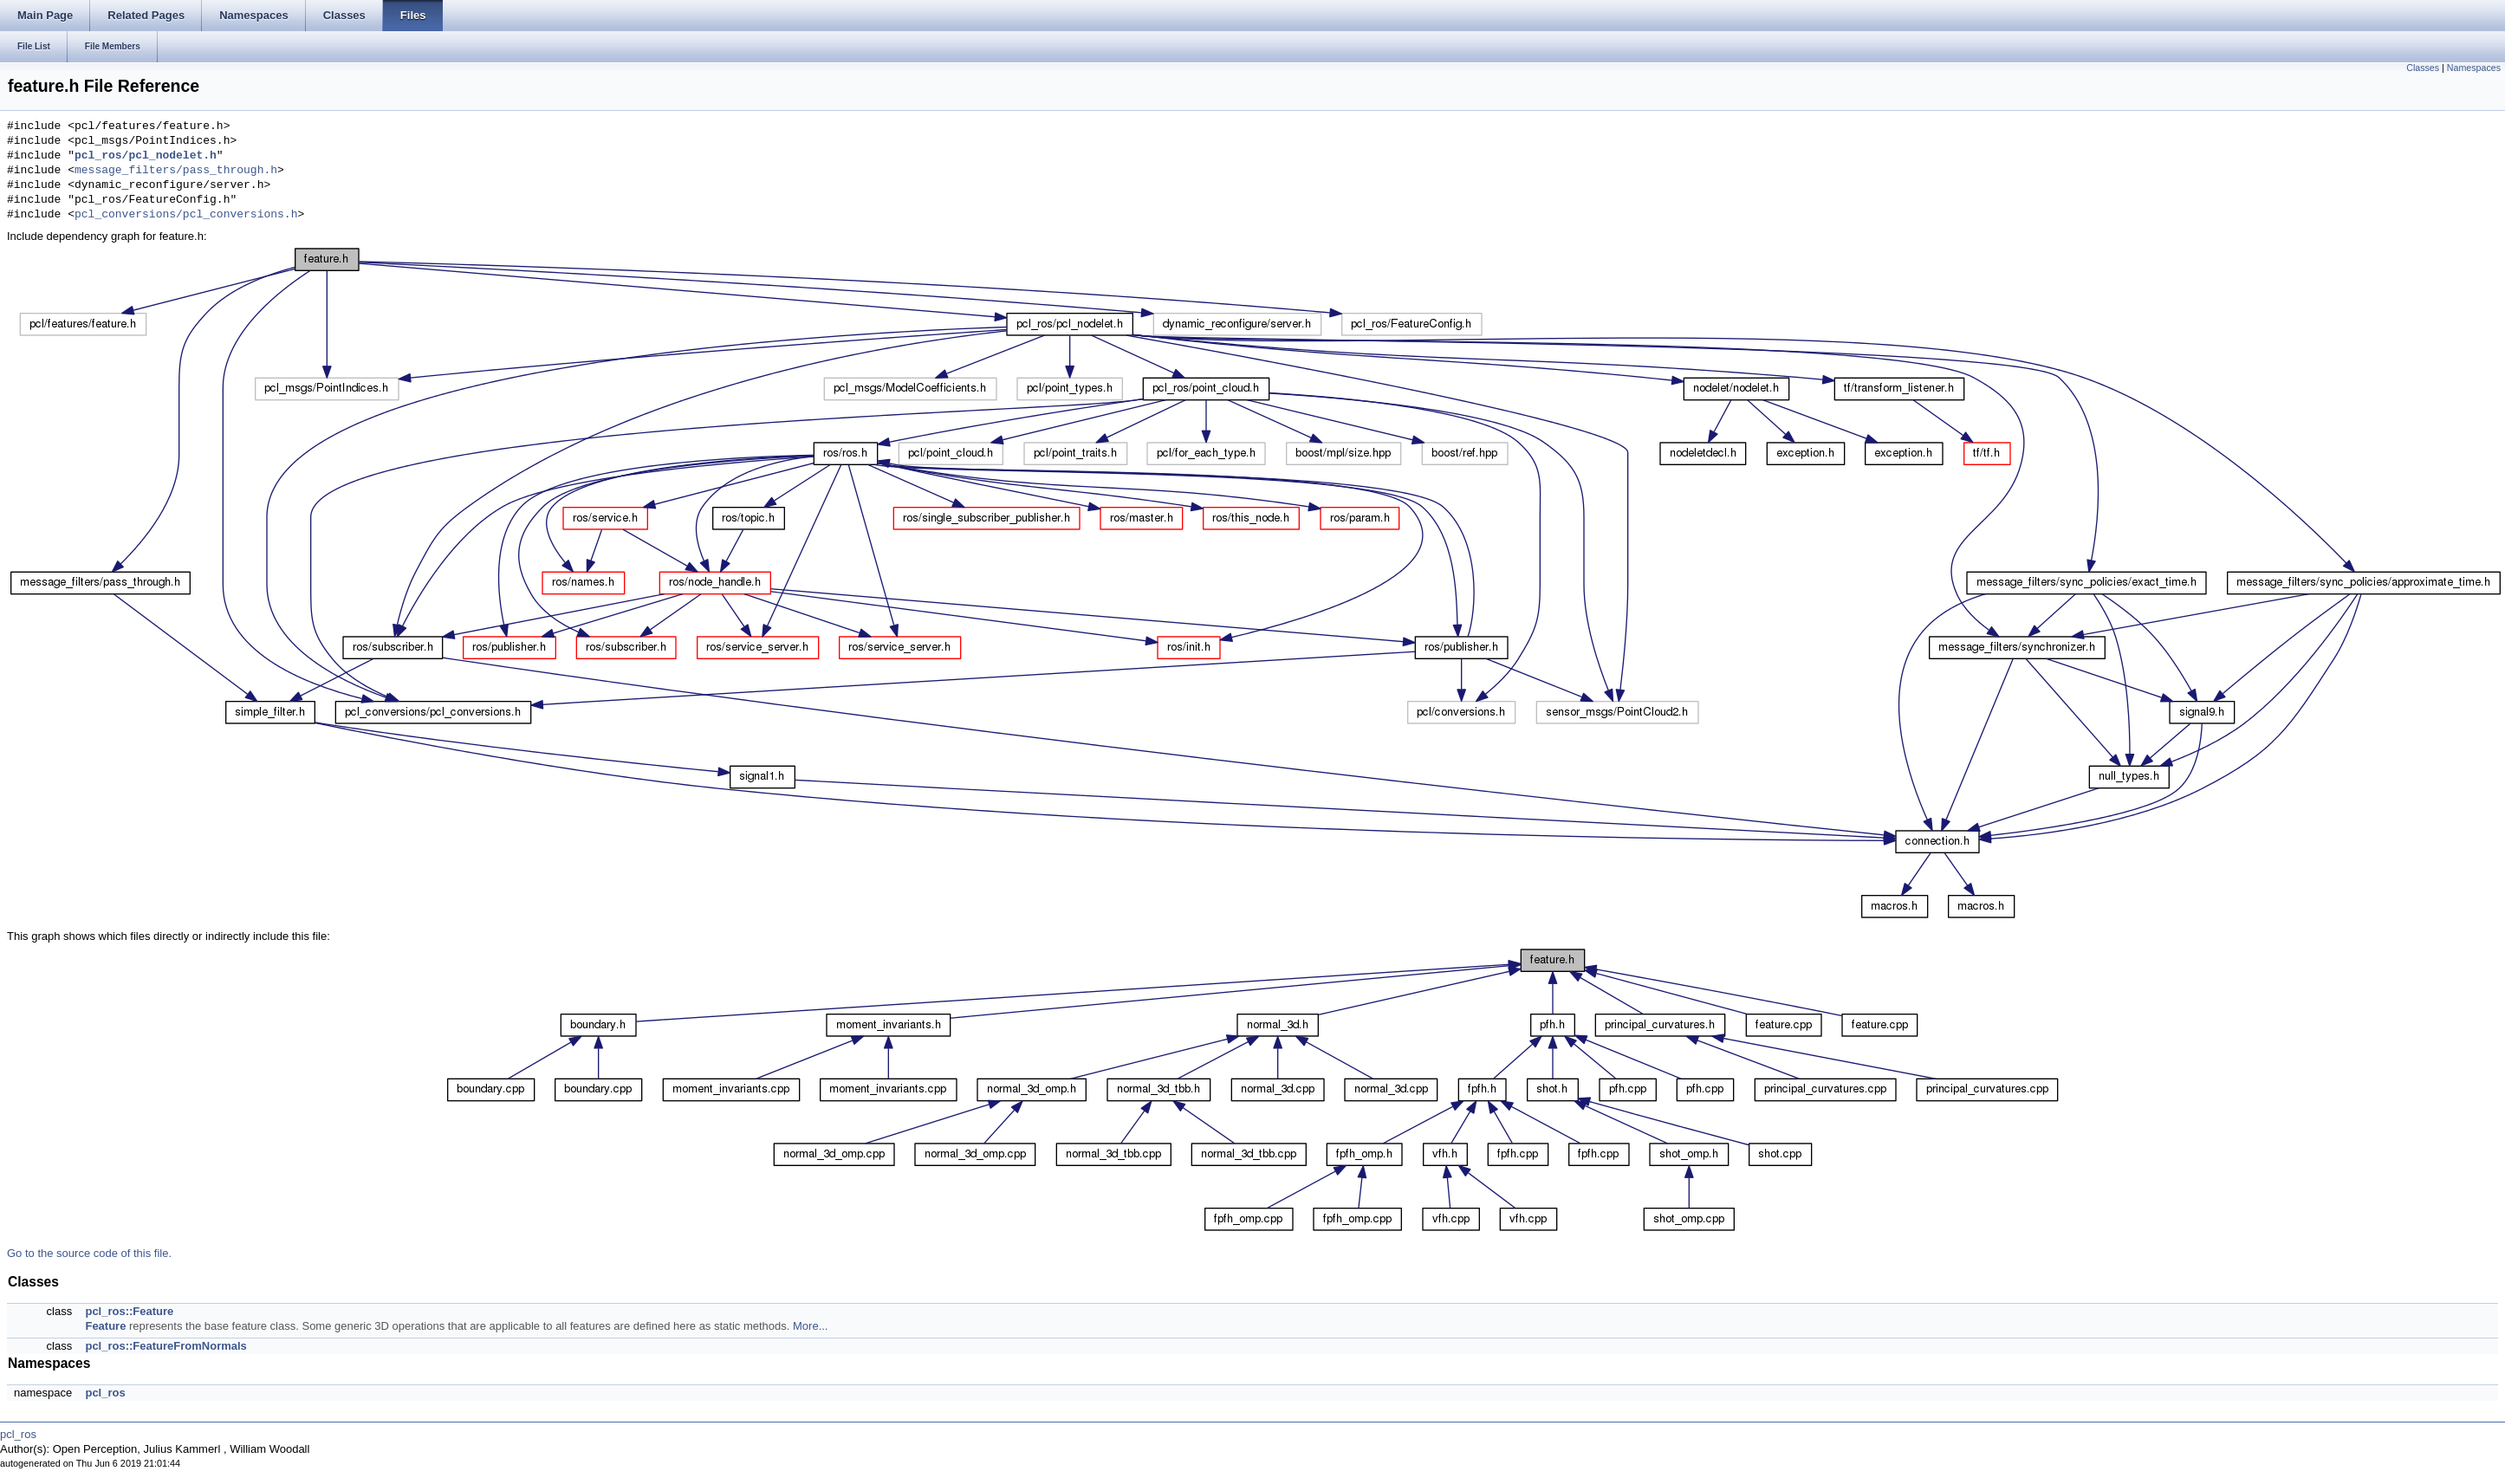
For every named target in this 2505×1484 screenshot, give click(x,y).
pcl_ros (105, 1392)
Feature (105, 1325)
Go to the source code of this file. (89, 1253)
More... (810, 1325)
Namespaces (2474, 67)
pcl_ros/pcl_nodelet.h (146, 156)
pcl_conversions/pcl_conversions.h (186, 215)
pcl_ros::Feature (129, 1311)
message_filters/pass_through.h (176, 170)
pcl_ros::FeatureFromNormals (165, 1345)
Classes (2422, 67)
